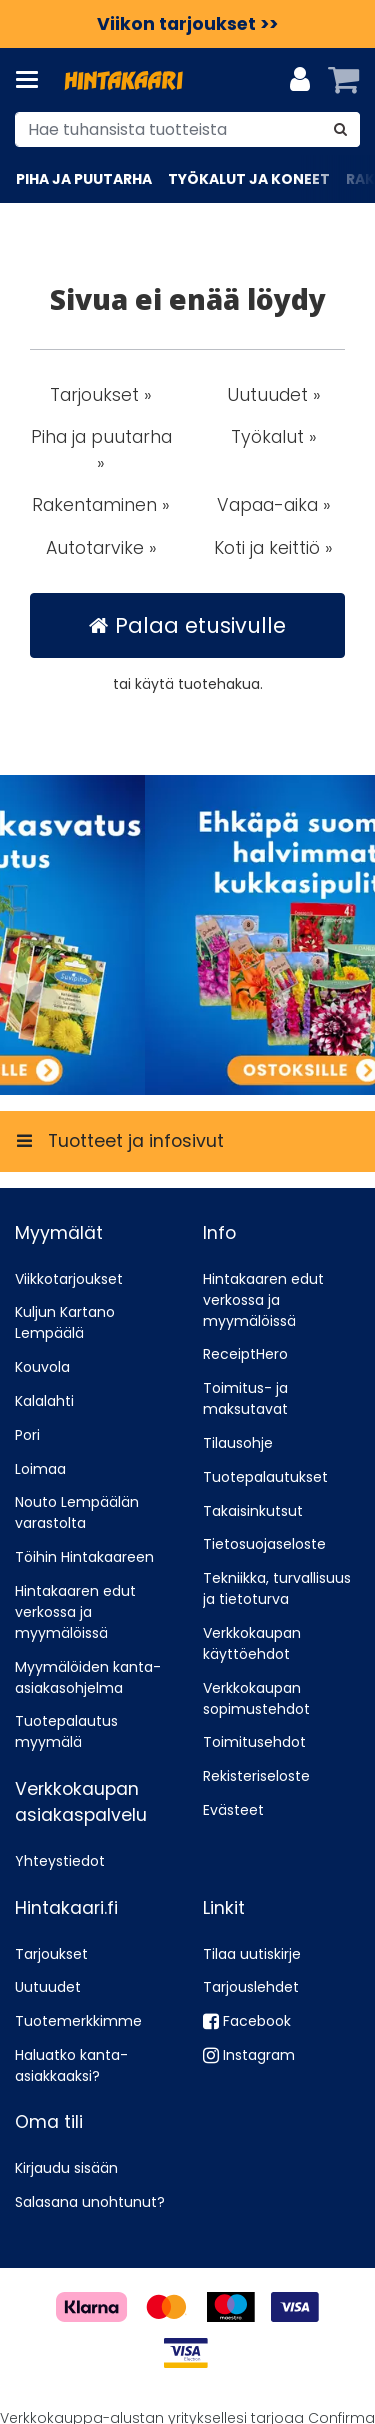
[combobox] (187, 129)
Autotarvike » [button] (101, 548)
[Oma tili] (300, 80)
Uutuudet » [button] (274, 395)
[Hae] (340, 129)
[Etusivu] (124, 80)
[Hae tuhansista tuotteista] (187, 129)
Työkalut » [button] (274, 437)
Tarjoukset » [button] (101, 395)
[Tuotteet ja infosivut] (33, 80)
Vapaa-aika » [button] (274, 505)
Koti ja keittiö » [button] (273, 548)
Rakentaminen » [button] (101, 505)
